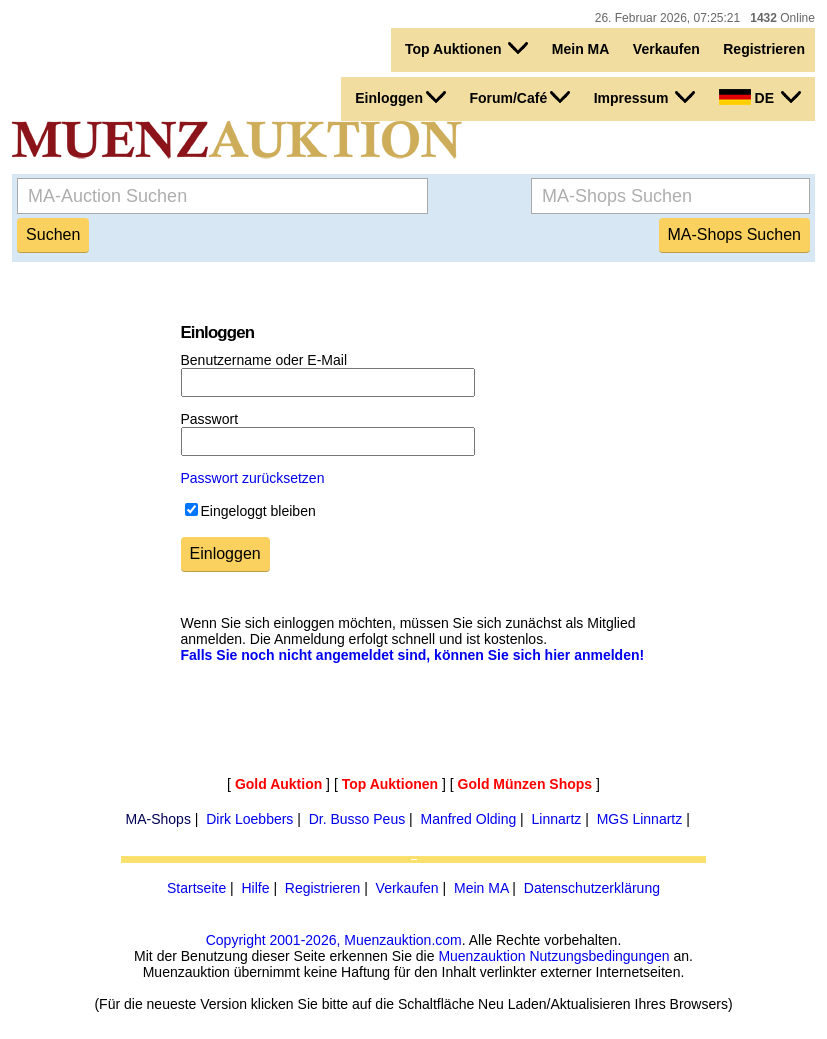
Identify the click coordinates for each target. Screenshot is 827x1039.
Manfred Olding (469, 819)
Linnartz (557, 819)
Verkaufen (666, 49)
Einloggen (400, 97)
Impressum (645, 97)
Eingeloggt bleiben (258, 511)
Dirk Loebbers (249, 819)
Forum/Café (519, 97)
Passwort (210, 419)
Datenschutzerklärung (592, 888)
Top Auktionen (466, 48)
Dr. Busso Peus (357, 819)
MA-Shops (158, 819)
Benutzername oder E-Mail (264, 360)
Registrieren (764, 49)
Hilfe (255, 888)
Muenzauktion (481, 956)
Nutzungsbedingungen (599, 956)
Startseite (196, 888)
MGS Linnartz (640, 819)
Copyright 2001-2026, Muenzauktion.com (334, 940)
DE (760, 97)
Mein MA (581, 49)
